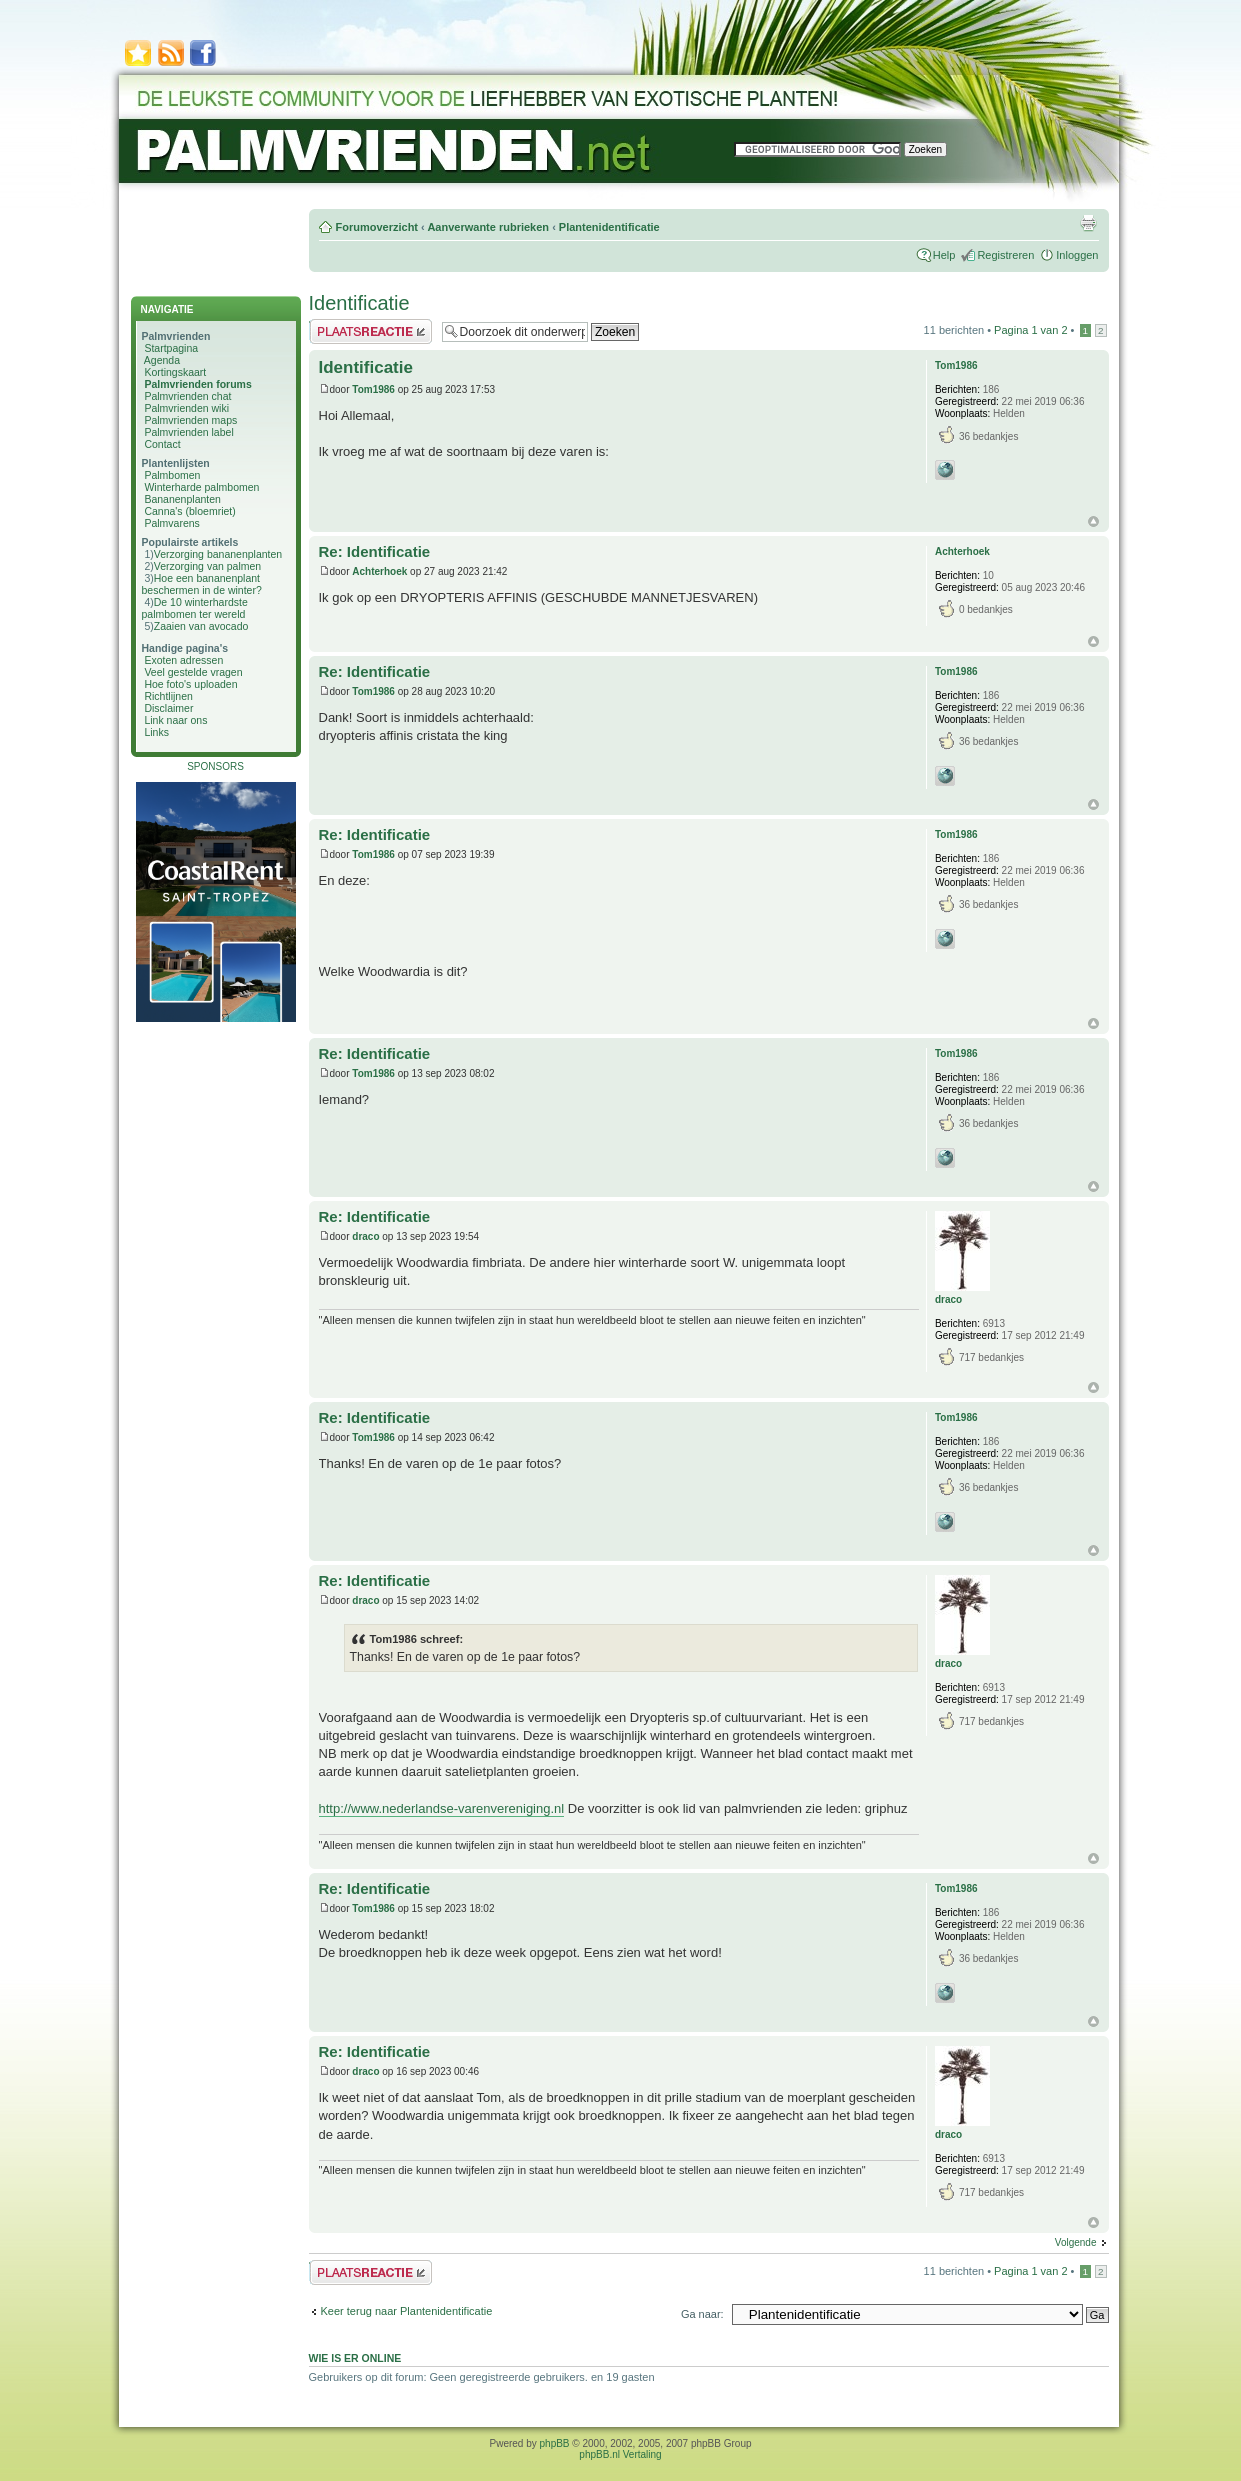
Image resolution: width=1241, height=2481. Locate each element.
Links (156, 732)
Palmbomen (172, 475)
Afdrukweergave (1088, 223)
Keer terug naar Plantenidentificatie (407, 2311)
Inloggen (1077, 255)
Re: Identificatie (375, 551)
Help (944, 255)
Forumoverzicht (377, 227)
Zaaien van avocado (201, 626)
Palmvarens (171, 523)
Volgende (1076, 2242)
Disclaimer (168, 708)
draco (365, 1236)
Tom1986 (373, 389)
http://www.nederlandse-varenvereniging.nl (442, 1808)
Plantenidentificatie (609, 227)
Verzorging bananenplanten (218, 554)
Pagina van (1030, 330)
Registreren (1005, 255)
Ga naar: (702, 2314)
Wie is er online (355, 2358)
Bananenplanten (182, 499)
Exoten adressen (183, 660)
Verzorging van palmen (207, 566)
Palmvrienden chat (187, 396)
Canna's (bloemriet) (189, 511)
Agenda (162, 360)
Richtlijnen (168, 696)
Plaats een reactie (370, 331)
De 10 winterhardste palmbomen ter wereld (195, 608)
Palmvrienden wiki (186, 408)
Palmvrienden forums (197, 384)
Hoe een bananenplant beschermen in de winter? (202, 584)
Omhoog (1093, 521)
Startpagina (171, 348)
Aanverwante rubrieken (488, 227)
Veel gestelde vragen (193, 672)
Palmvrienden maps (190, 420)
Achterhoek (379, 571)
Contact (162, 444)
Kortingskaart (175, 372)
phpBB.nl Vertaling (620, 2454)
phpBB (555, 2443)
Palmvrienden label (188, 432)
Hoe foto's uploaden (190, 684)
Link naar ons (175, 720)
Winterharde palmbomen (201, 487)
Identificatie (359, 303)
